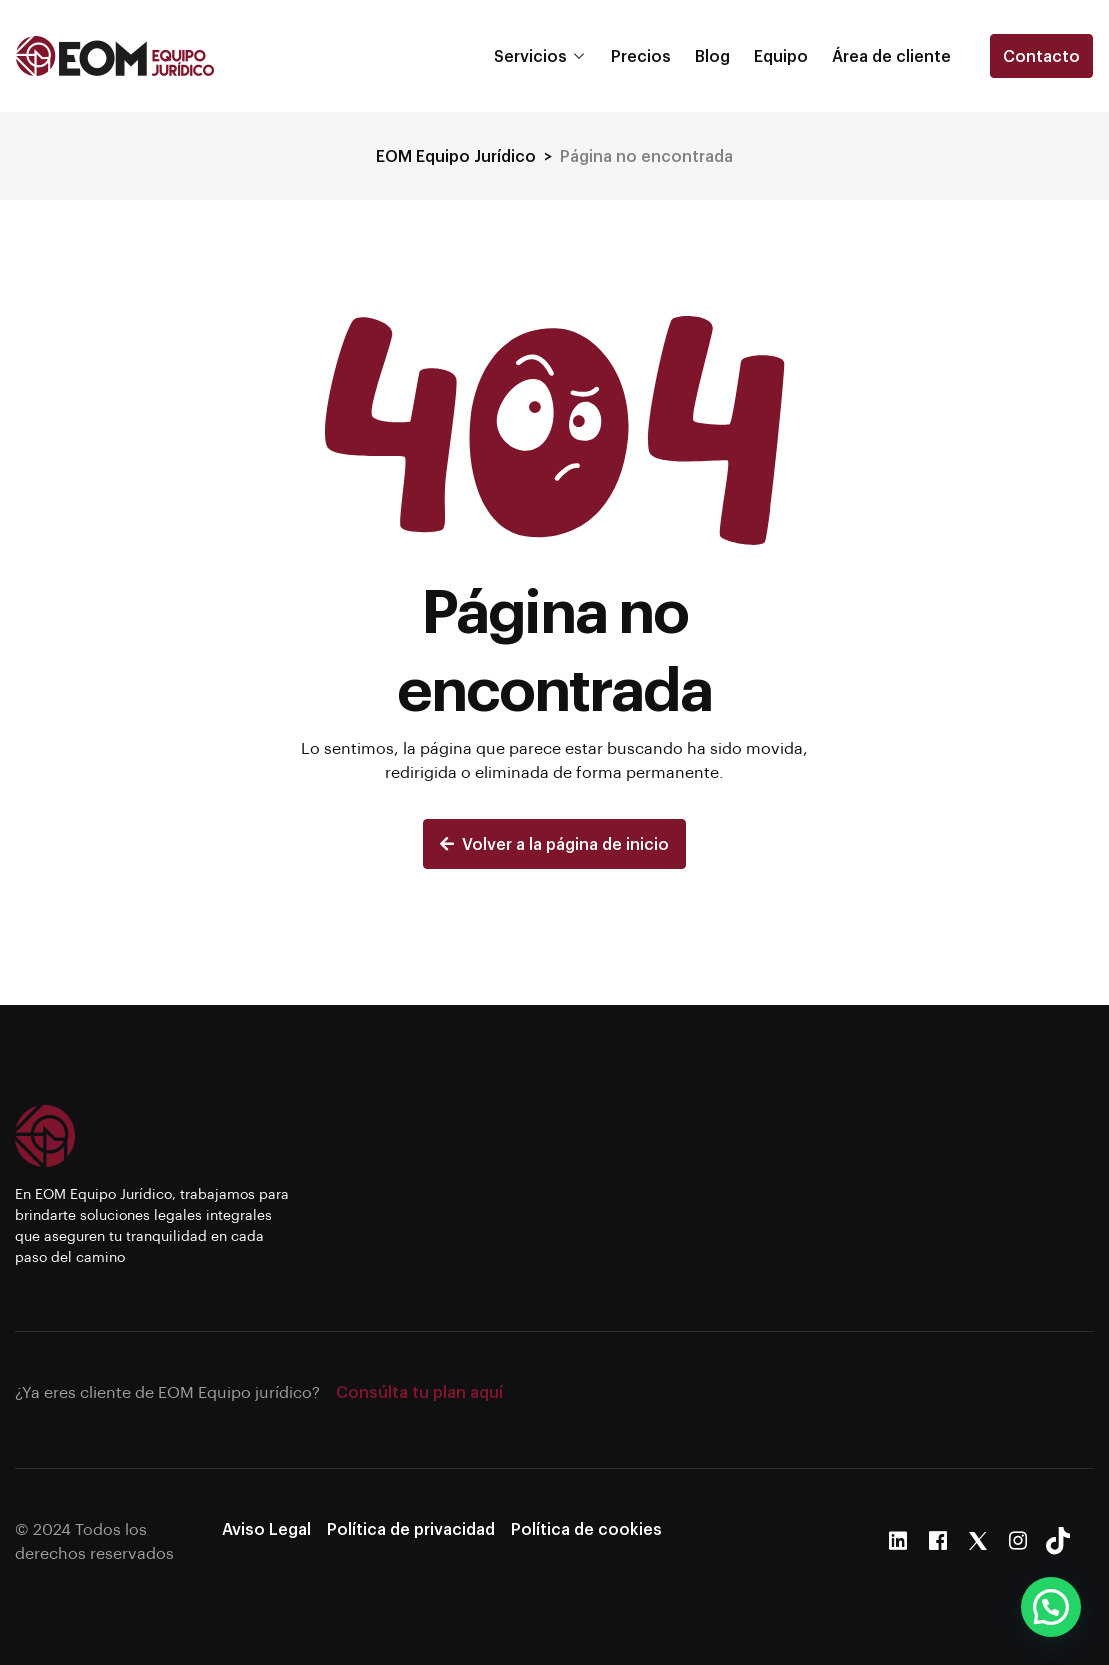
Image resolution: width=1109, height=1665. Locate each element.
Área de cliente (891, 55)
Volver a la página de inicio (554, 843)
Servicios (530, 55)
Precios (641, 55)
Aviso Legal (266, 1528)
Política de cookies (586, 1528)
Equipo (781, 55)
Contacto (1041, 55)
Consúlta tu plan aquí (419, 1391)
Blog (712, 55)
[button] (1051, 1607)
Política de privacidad (411, 1528)
